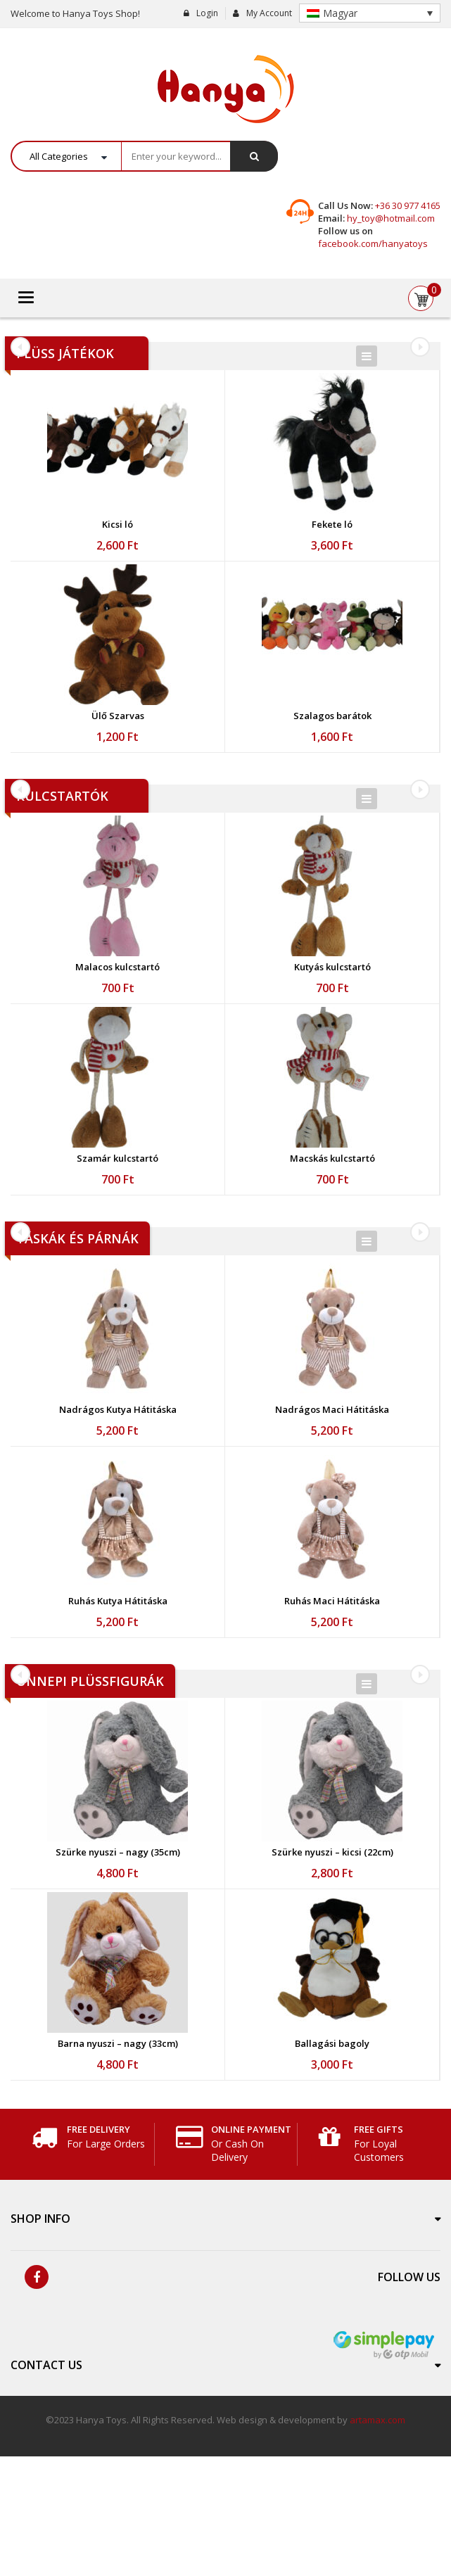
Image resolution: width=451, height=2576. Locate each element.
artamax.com (377, 2539)
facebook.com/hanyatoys (373, 243)
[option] (118, 681)
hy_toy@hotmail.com (391, 218)
